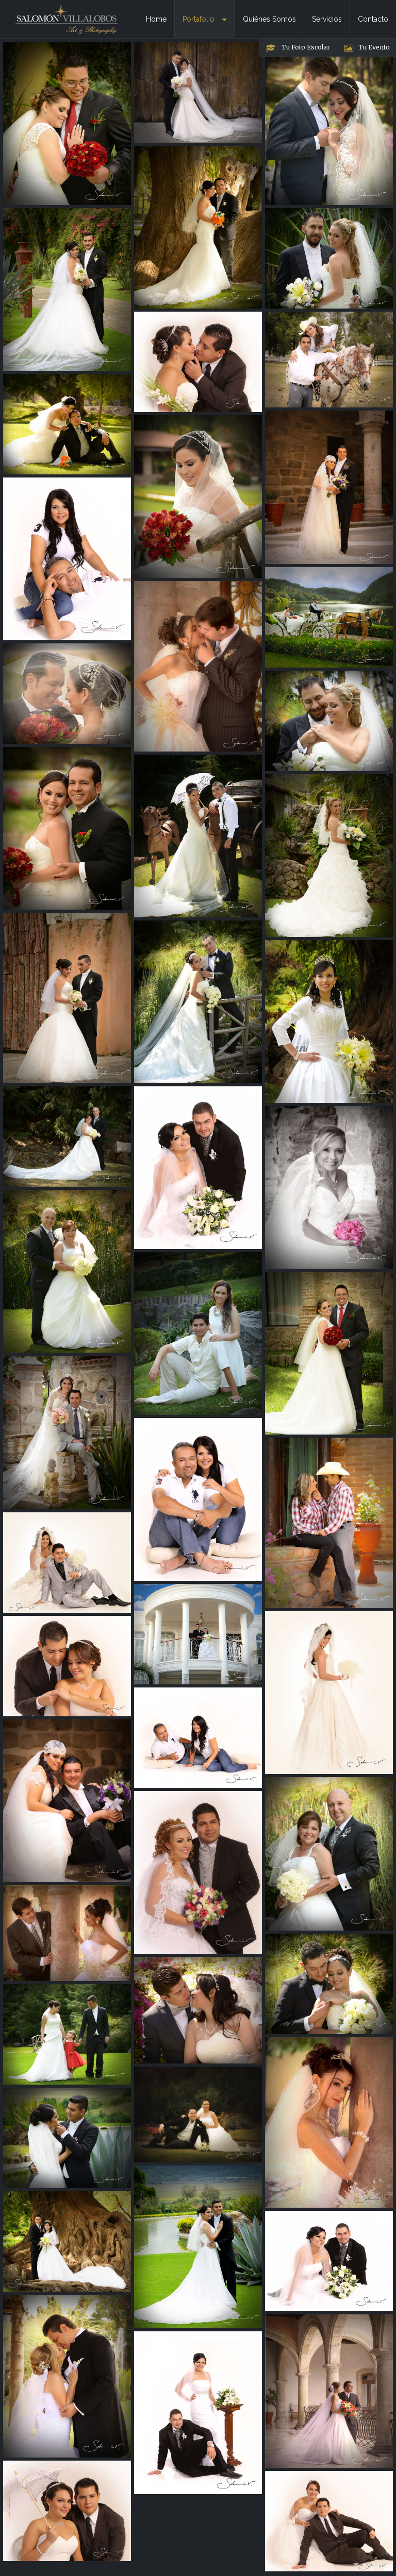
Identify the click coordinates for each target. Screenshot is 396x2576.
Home (156, 19)
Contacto (373, 19)
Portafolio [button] (205, 19)
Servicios (327, 19)
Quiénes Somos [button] (269, 19)
